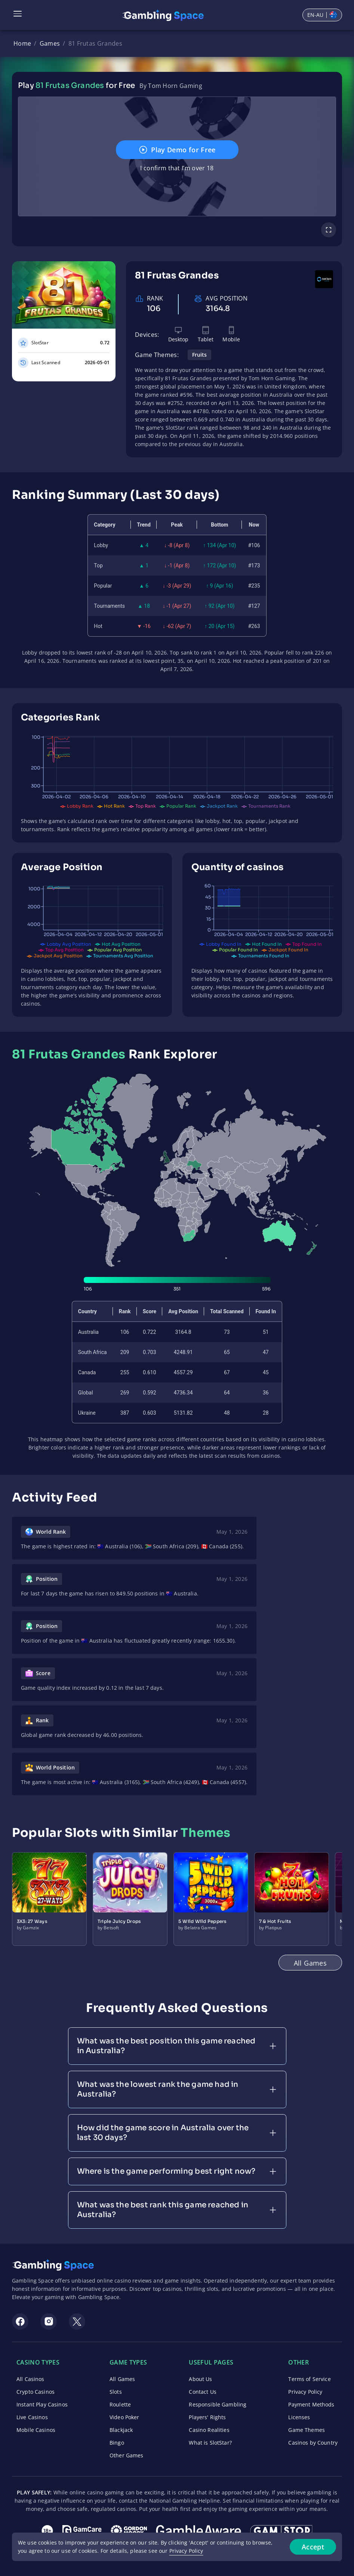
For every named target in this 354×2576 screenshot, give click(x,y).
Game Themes (306, 2429)
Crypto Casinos (35, 2391)
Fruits (199, 354)
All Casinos (30, 2379)
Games (50, 43)
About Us (200, 2379)
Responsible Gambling (217, 2404)
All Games (122, 2379)
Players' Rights (207, 2417)
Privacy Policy (305, 2391)
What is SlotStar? (210, 2442)
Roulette (120, 2404)
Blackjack (121, 2429)
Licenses (299, 2417)
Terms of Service (309, 2379)
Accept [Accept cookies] (313, 2546)
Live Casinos (32, 2417)
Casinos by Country (313, 2442)
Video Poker (124, 2417)
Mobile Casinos (35, 2429)
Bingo (117, 2442)
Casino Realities (209, 2429)
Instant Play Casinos (42, 2404)
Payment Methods (311, 2404)
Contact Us (202, 2391)
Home (22, 43)
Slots (116, 2391)
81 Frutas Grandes (95, 43)
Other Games (127, 2455)
